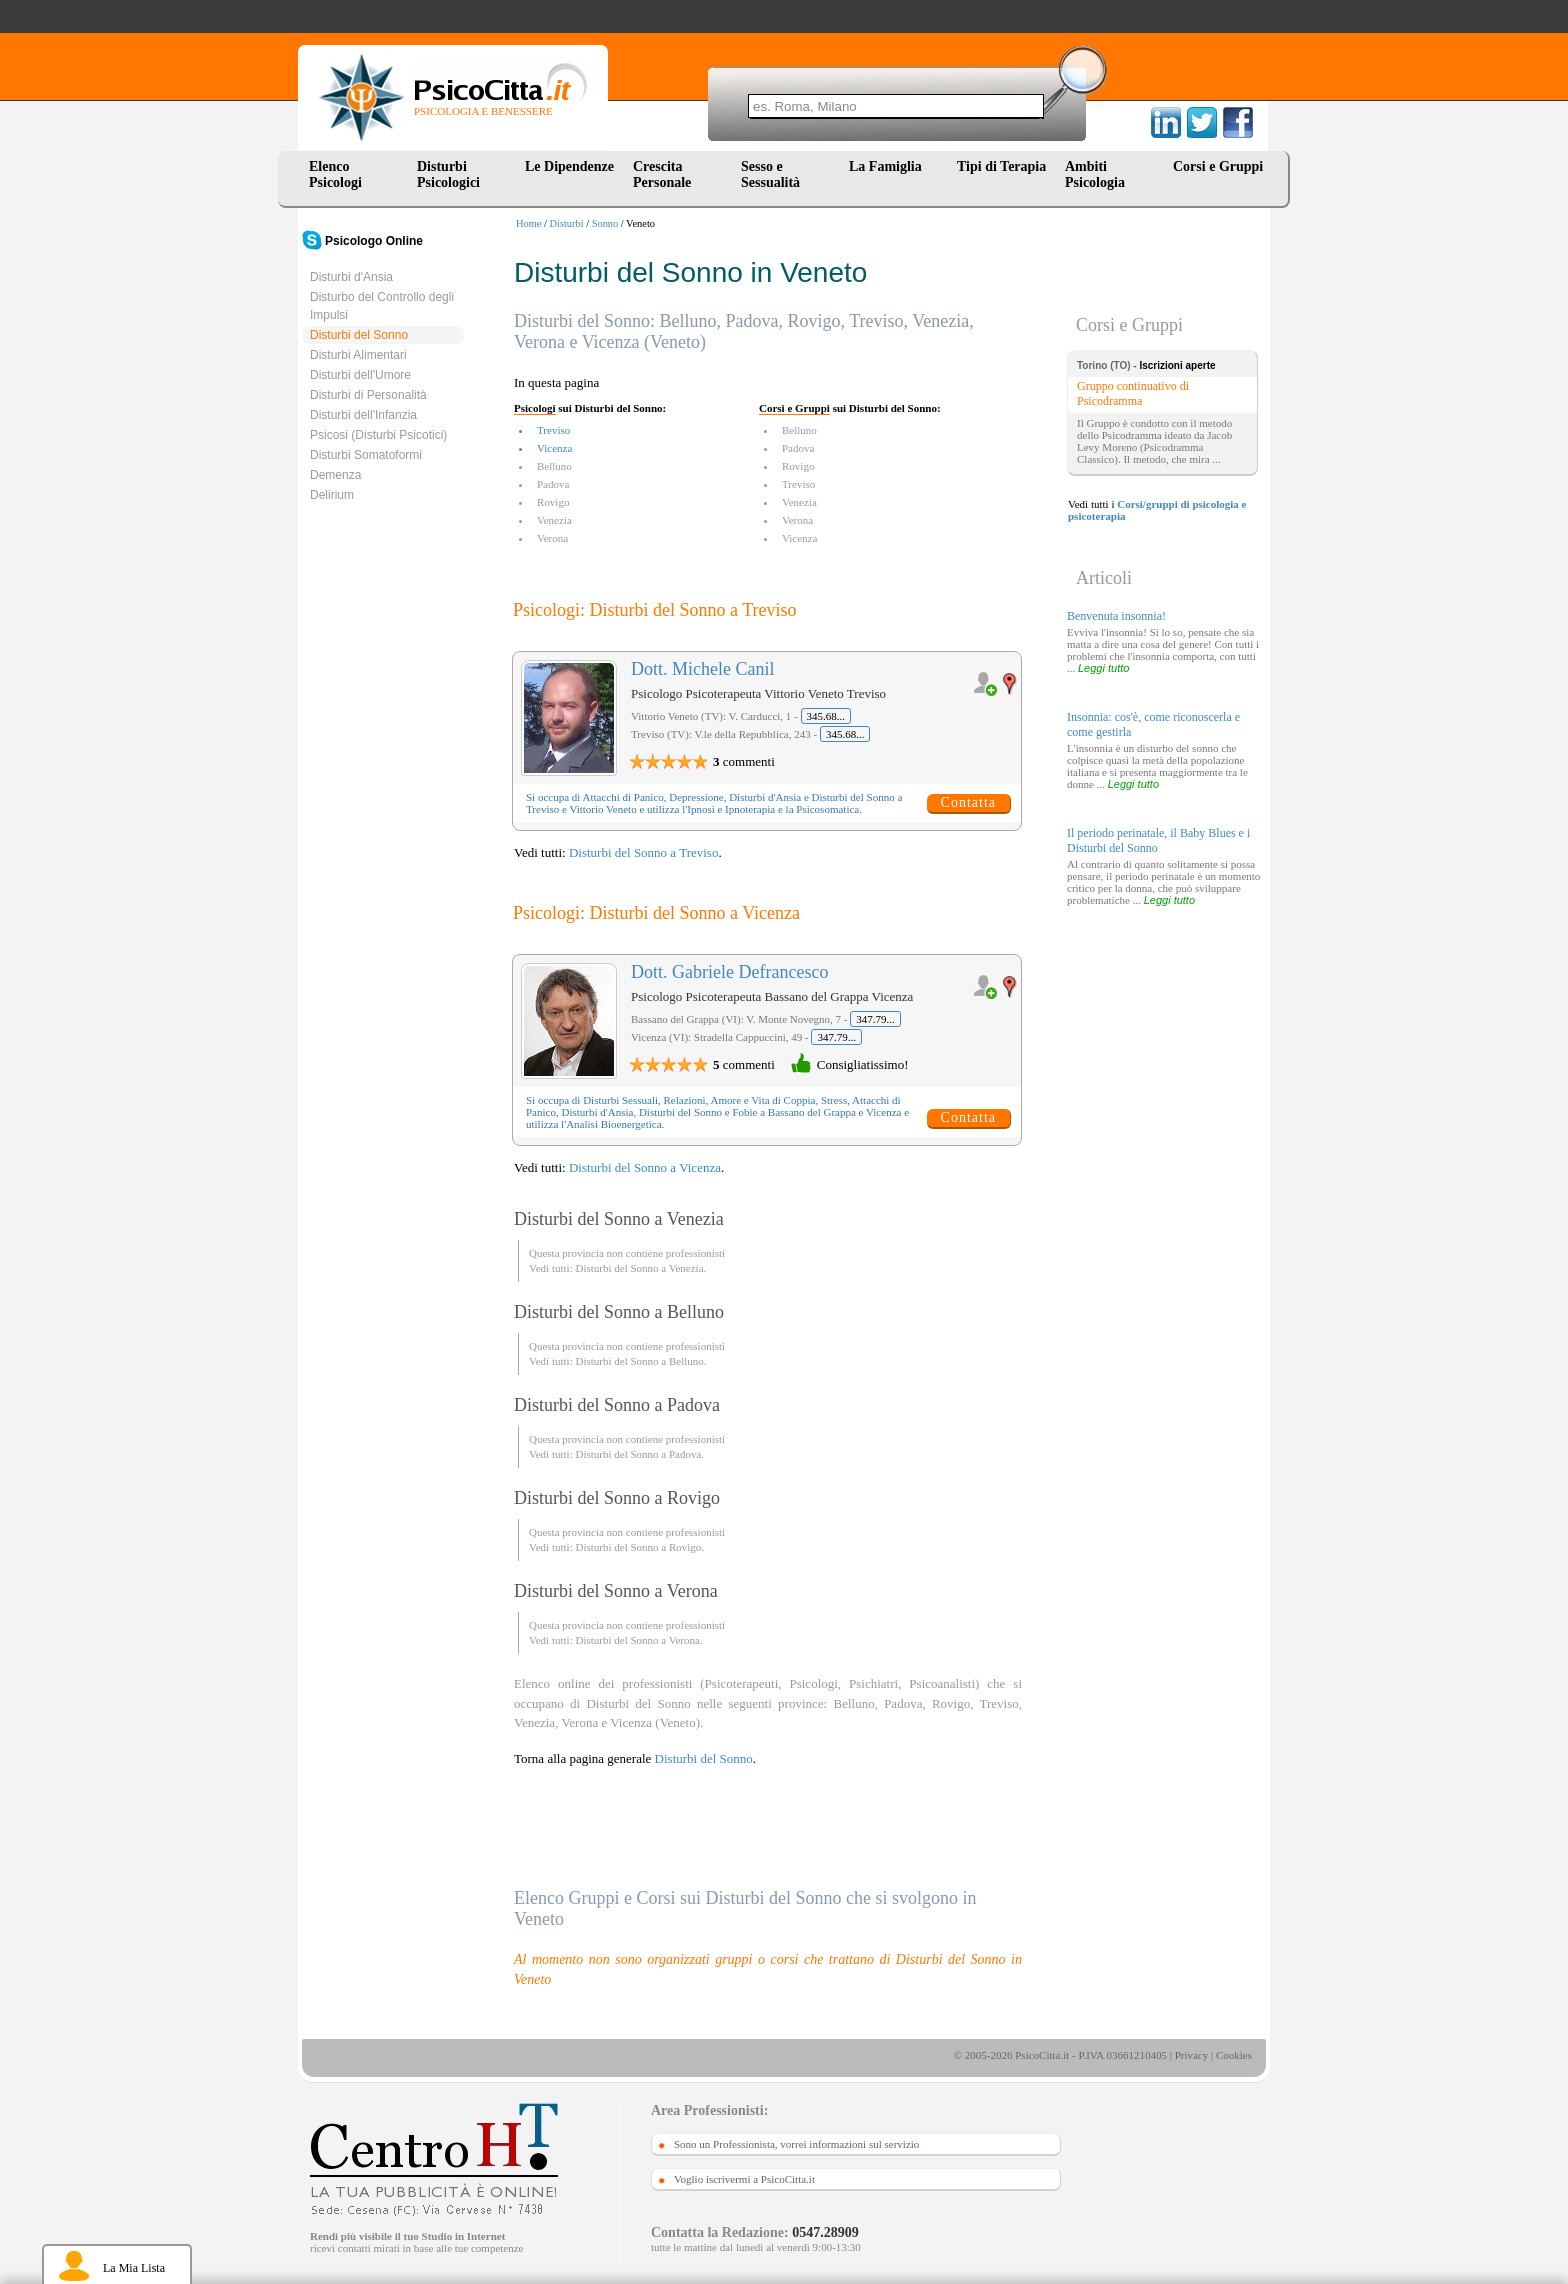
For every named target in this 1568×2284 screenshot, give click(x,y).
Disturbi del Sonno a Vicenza (645, 1167)
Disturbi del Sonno (359, 335)
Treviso (553, 430)
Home (528, 223)
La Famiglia (889, 166)
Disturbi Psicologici (448, 174)
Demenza (335, 475)
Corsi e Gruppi (1218, 166)
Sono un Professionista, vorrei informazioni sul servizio (796, 2144)
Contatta (968, 802)
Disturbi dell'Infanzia (363, 415)
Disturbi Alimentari (358, 355)
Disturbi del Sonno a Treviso (644, 852)
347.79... (875, 1019)
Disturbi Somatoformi (366, 455)
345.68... (826, 716)
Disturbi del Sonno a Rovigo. (639, 1547)
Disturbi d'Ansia (351, 277)
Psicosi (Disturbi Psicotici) (378, 435)
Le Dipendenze (569, 166)
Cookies (1234, 2055)
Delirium (332, 495)
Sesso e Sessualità (770, 174)
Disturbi (567, 223)
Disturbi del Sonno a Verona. (638, 1640)
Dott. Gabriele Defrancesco (729, 972)
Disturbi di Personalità (368, 395)
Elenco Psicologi (335, 174)
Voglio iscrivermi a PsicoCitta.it (744, 2179)
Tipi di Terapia (1001, 166)
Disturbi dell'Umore (360, 375)
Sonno (605, 223)
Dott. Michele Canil (702, 669)
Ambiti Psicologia (1095, 174)
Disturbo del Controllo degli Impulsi (382, 306)
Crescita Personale (662, 174)
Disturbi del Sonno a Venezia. (640, 1268)
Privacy (1192, 2055)
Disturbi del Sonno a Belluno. (640, 1361)
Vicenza (554, 448)
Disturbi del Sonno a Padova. (639, 1454)
